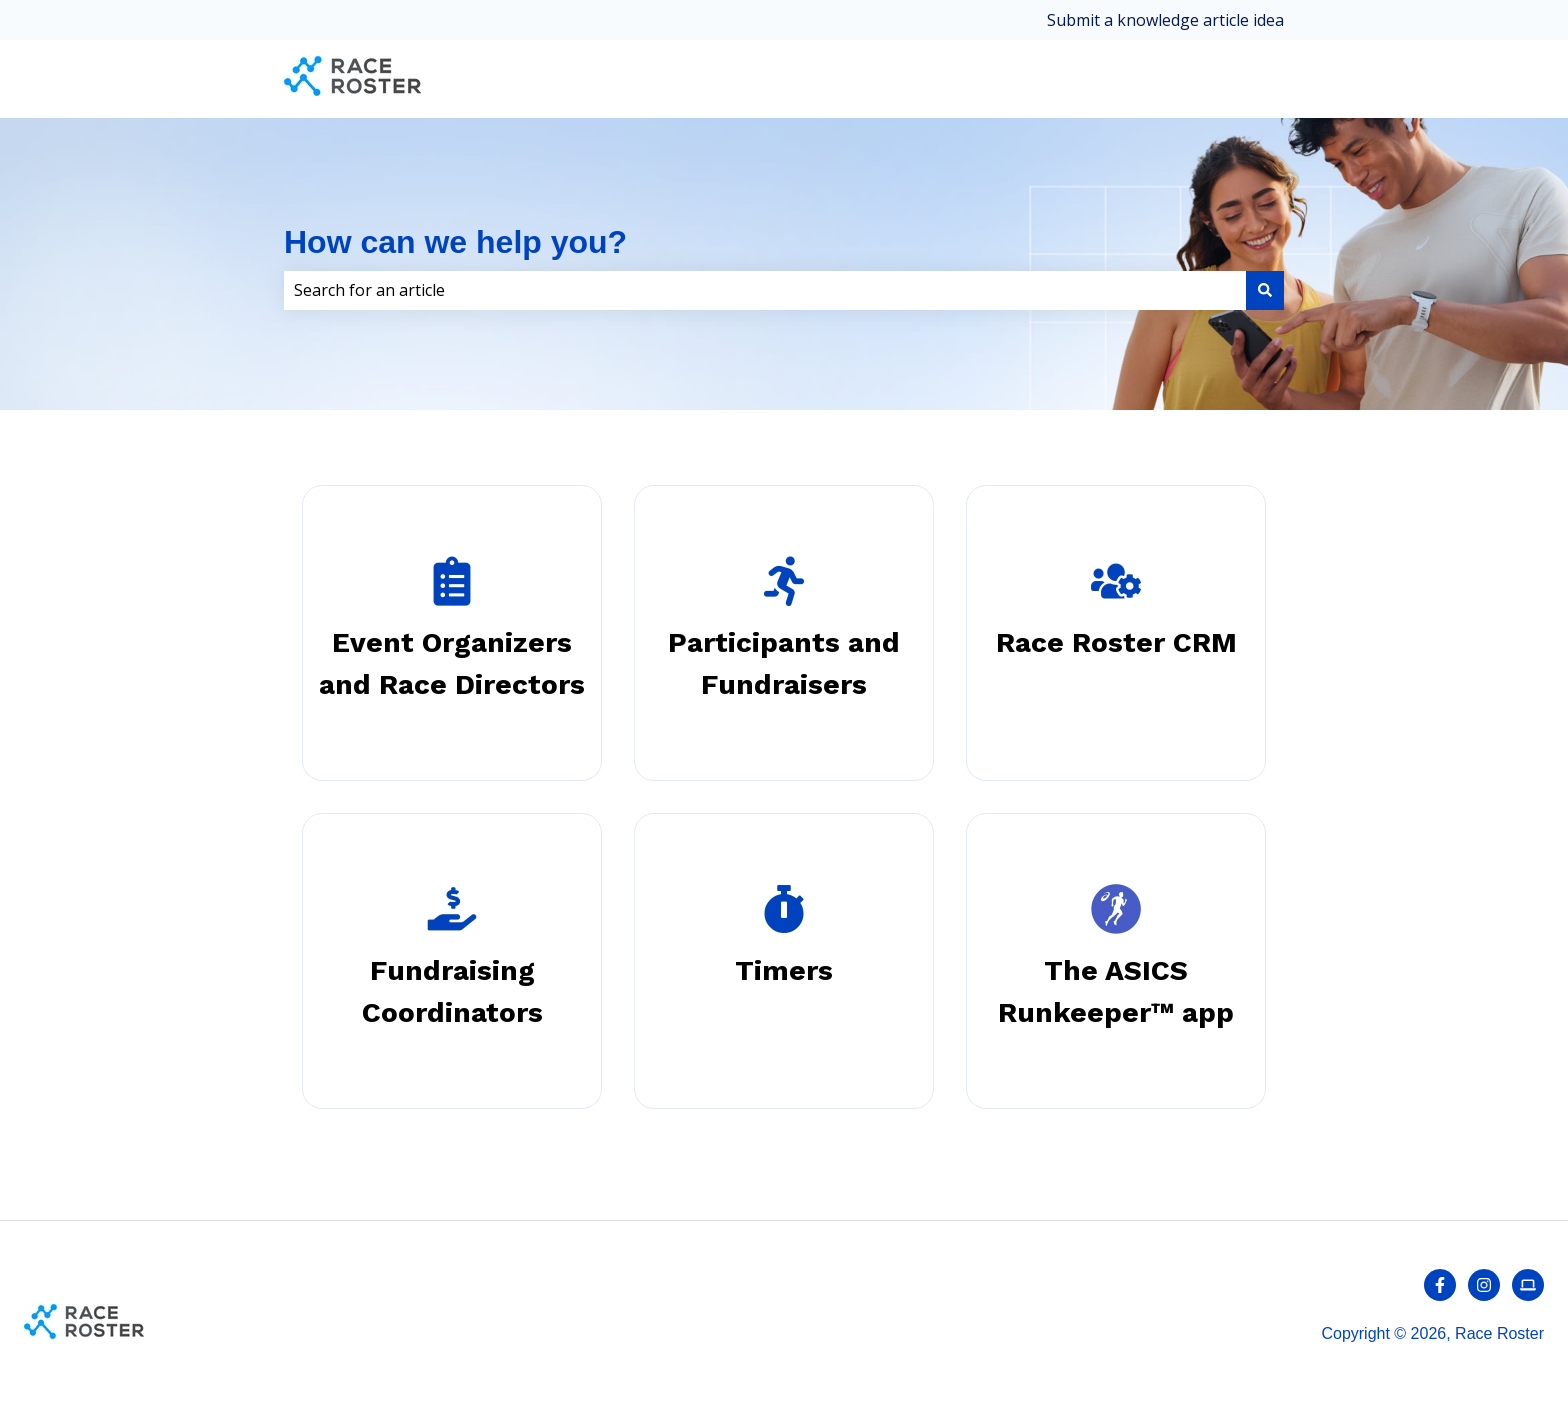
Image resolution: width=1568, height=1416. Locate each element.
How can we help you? (455, 242)
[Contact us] (1528, 1285)
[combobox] (765, 290)
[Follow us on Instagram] (1484, 1285)
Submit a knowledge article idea (1165, 20)
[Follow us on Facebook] (1440, 1285)
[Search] (1265, 290)
